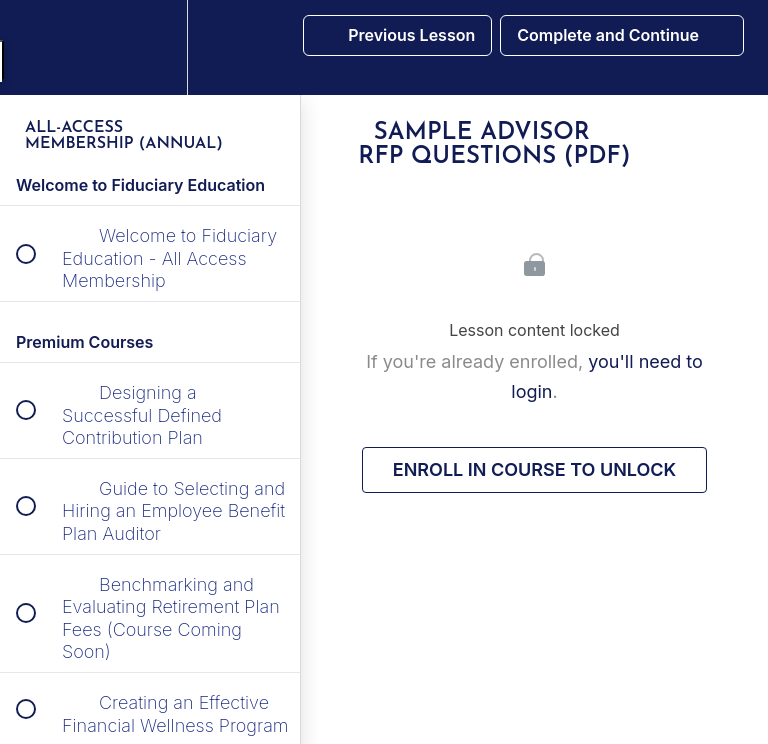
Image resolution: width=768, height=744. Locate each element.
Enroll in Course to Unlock (534, 469)
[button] (37, 47)
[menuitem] (150, 47)
